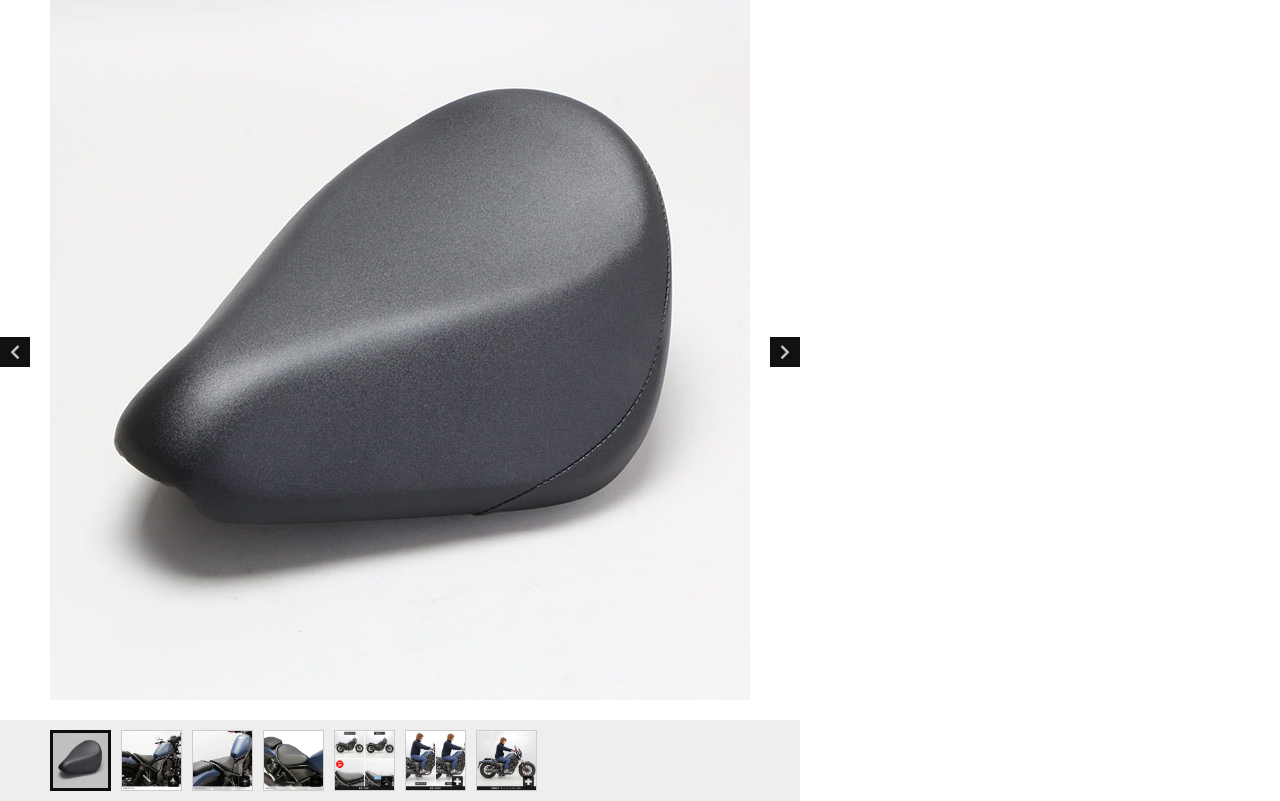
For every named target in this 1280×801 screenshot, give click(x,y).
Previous (15, 352)
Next (785, 352)
